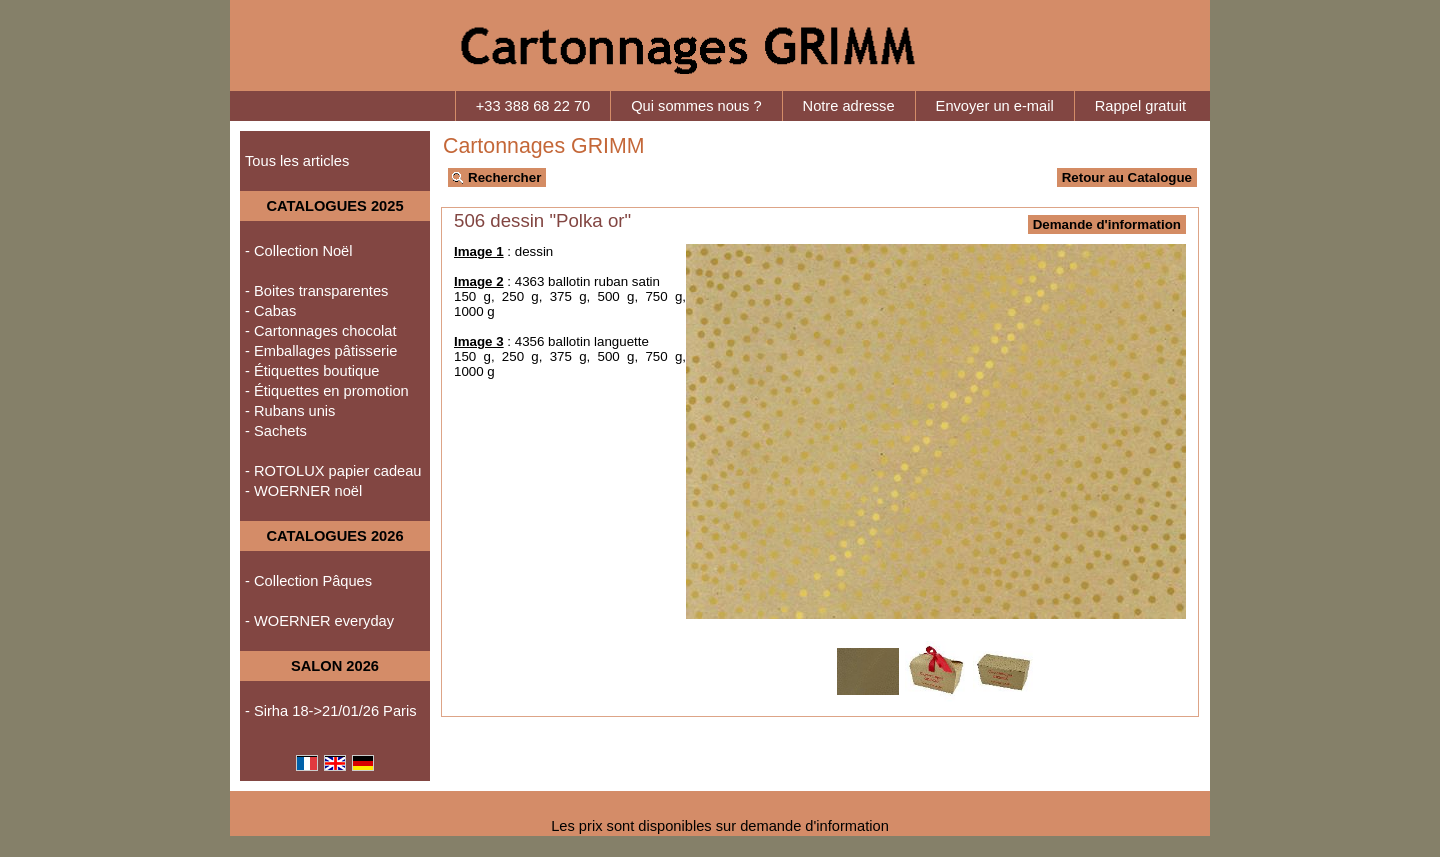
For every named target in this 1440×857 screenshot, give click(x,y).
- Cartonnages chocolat (321, 331)
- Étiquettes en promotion (327, 391)
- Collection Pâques (308, 581)
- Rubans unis (290, 411)
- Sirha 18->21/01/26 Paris (331, 711)
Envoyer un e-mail (995, 106)
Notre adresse (849, 106)
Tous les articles (297, 161)
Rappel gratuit (1140, 106)
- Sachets (276, 431)
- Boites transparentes (316, 291)
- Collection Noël (299, 251)
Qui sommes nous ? (696, 106)
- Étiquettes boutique (312, 371)
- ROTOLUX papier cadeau (333, 471)
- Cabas (270, 311)
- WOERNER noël (303, 491)
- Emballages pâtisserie (321, 351)
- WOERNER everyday (319, 621)
